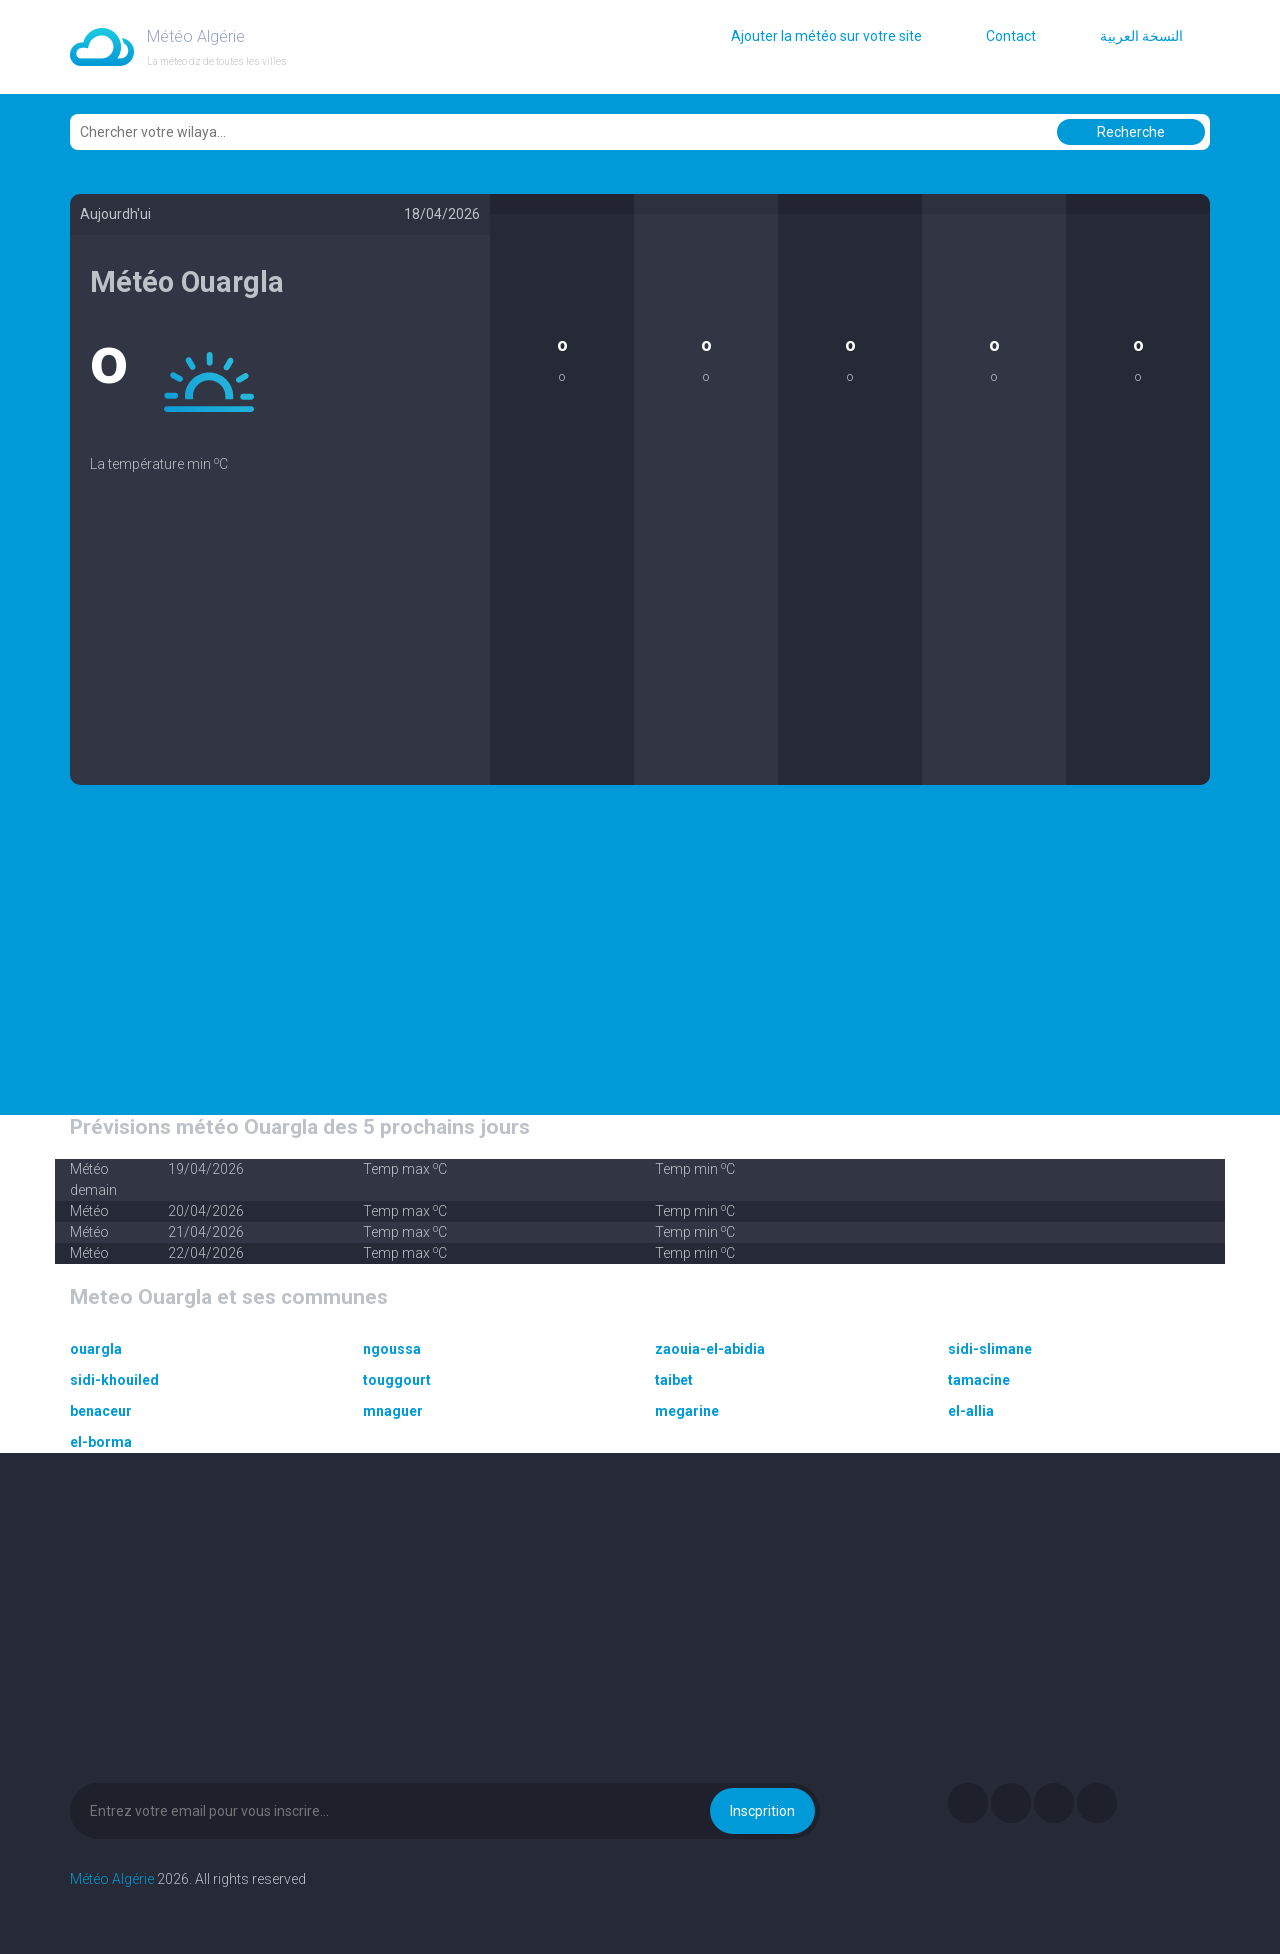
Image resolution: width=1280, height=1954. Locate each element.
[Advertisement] (280, 645)
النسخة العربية (1141, 36)
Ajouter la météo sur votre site (826, 36)
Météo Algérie (112, 1879)
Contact (1011, 36)
